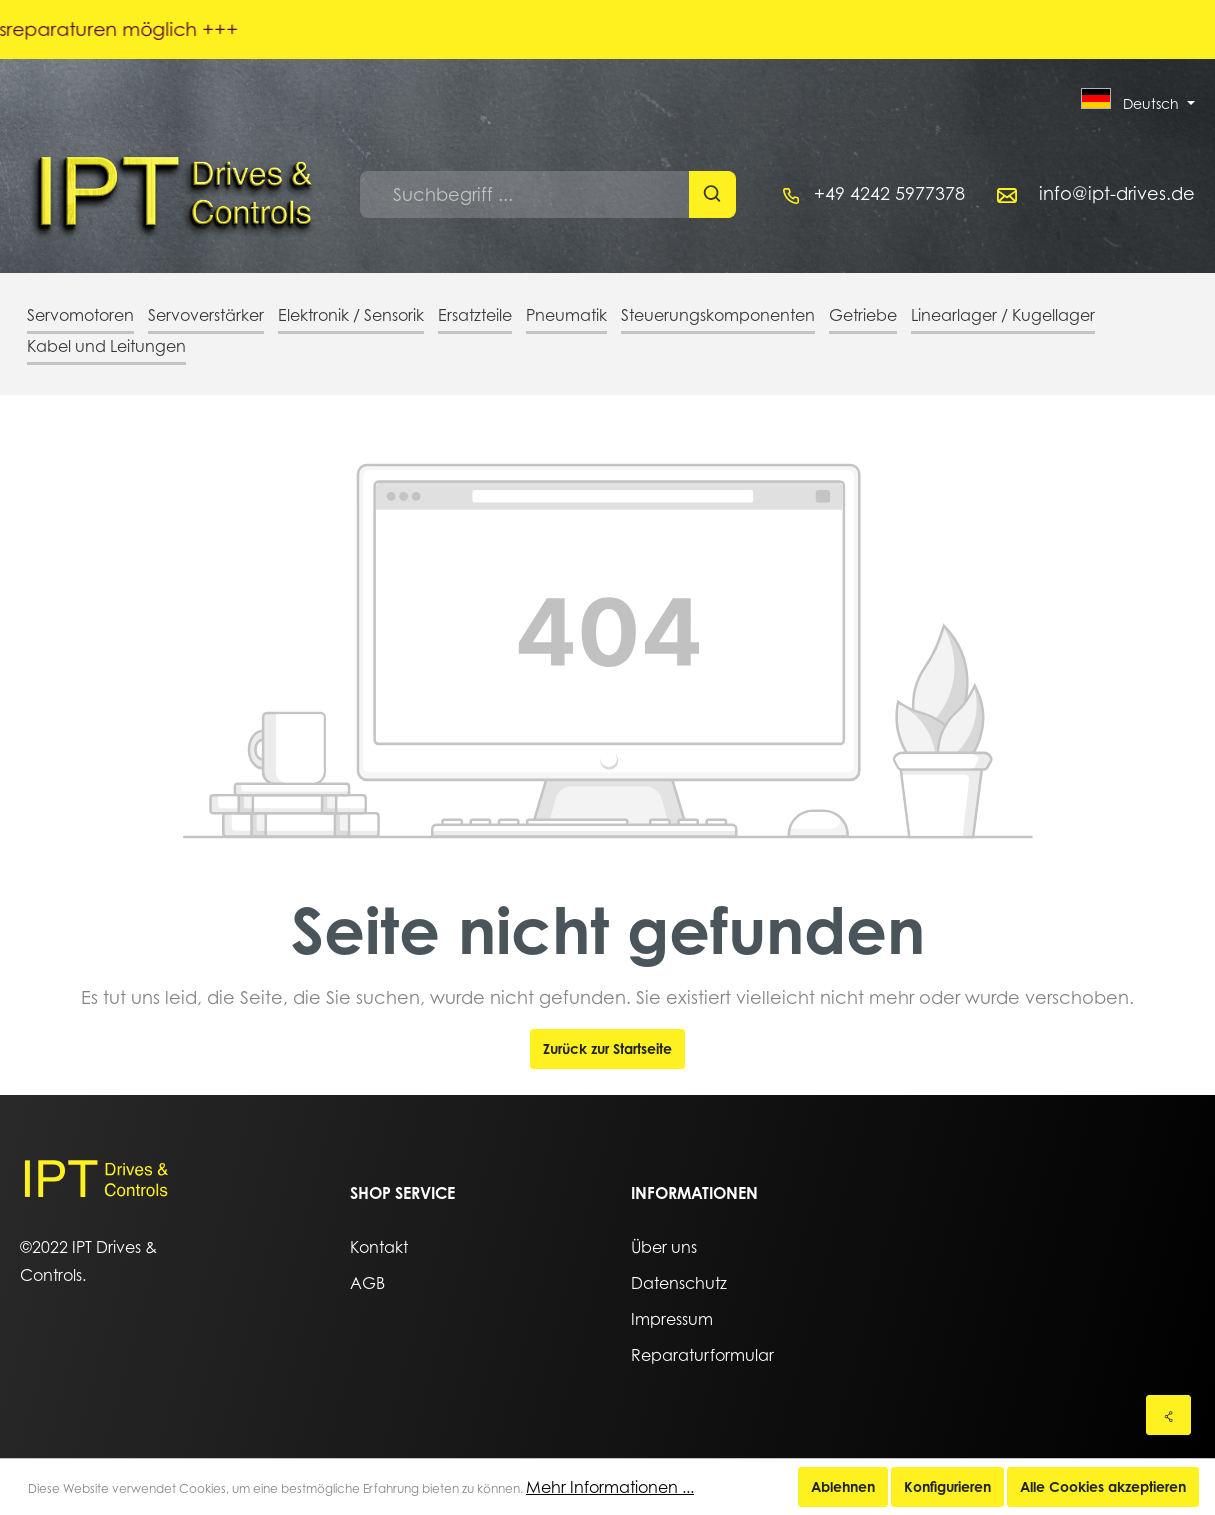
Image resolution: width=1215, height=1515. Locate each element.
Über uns (664, 1247)
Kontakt (379, 1247)
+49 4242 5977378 (889, 193)
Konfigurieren (947, 1486)
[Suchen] (712, 194)
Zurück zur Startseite (607, 1048)
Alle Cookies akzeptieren (1103, 1486)
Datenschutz (679, 1283)
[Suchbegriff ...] (525, 194)
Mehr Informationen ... (610, 1487)
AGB (367, 1283)
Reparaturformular (702, 1355)
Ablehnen (843, 1486)
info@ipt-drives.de (1117, 193)
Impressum (672, 1319)
